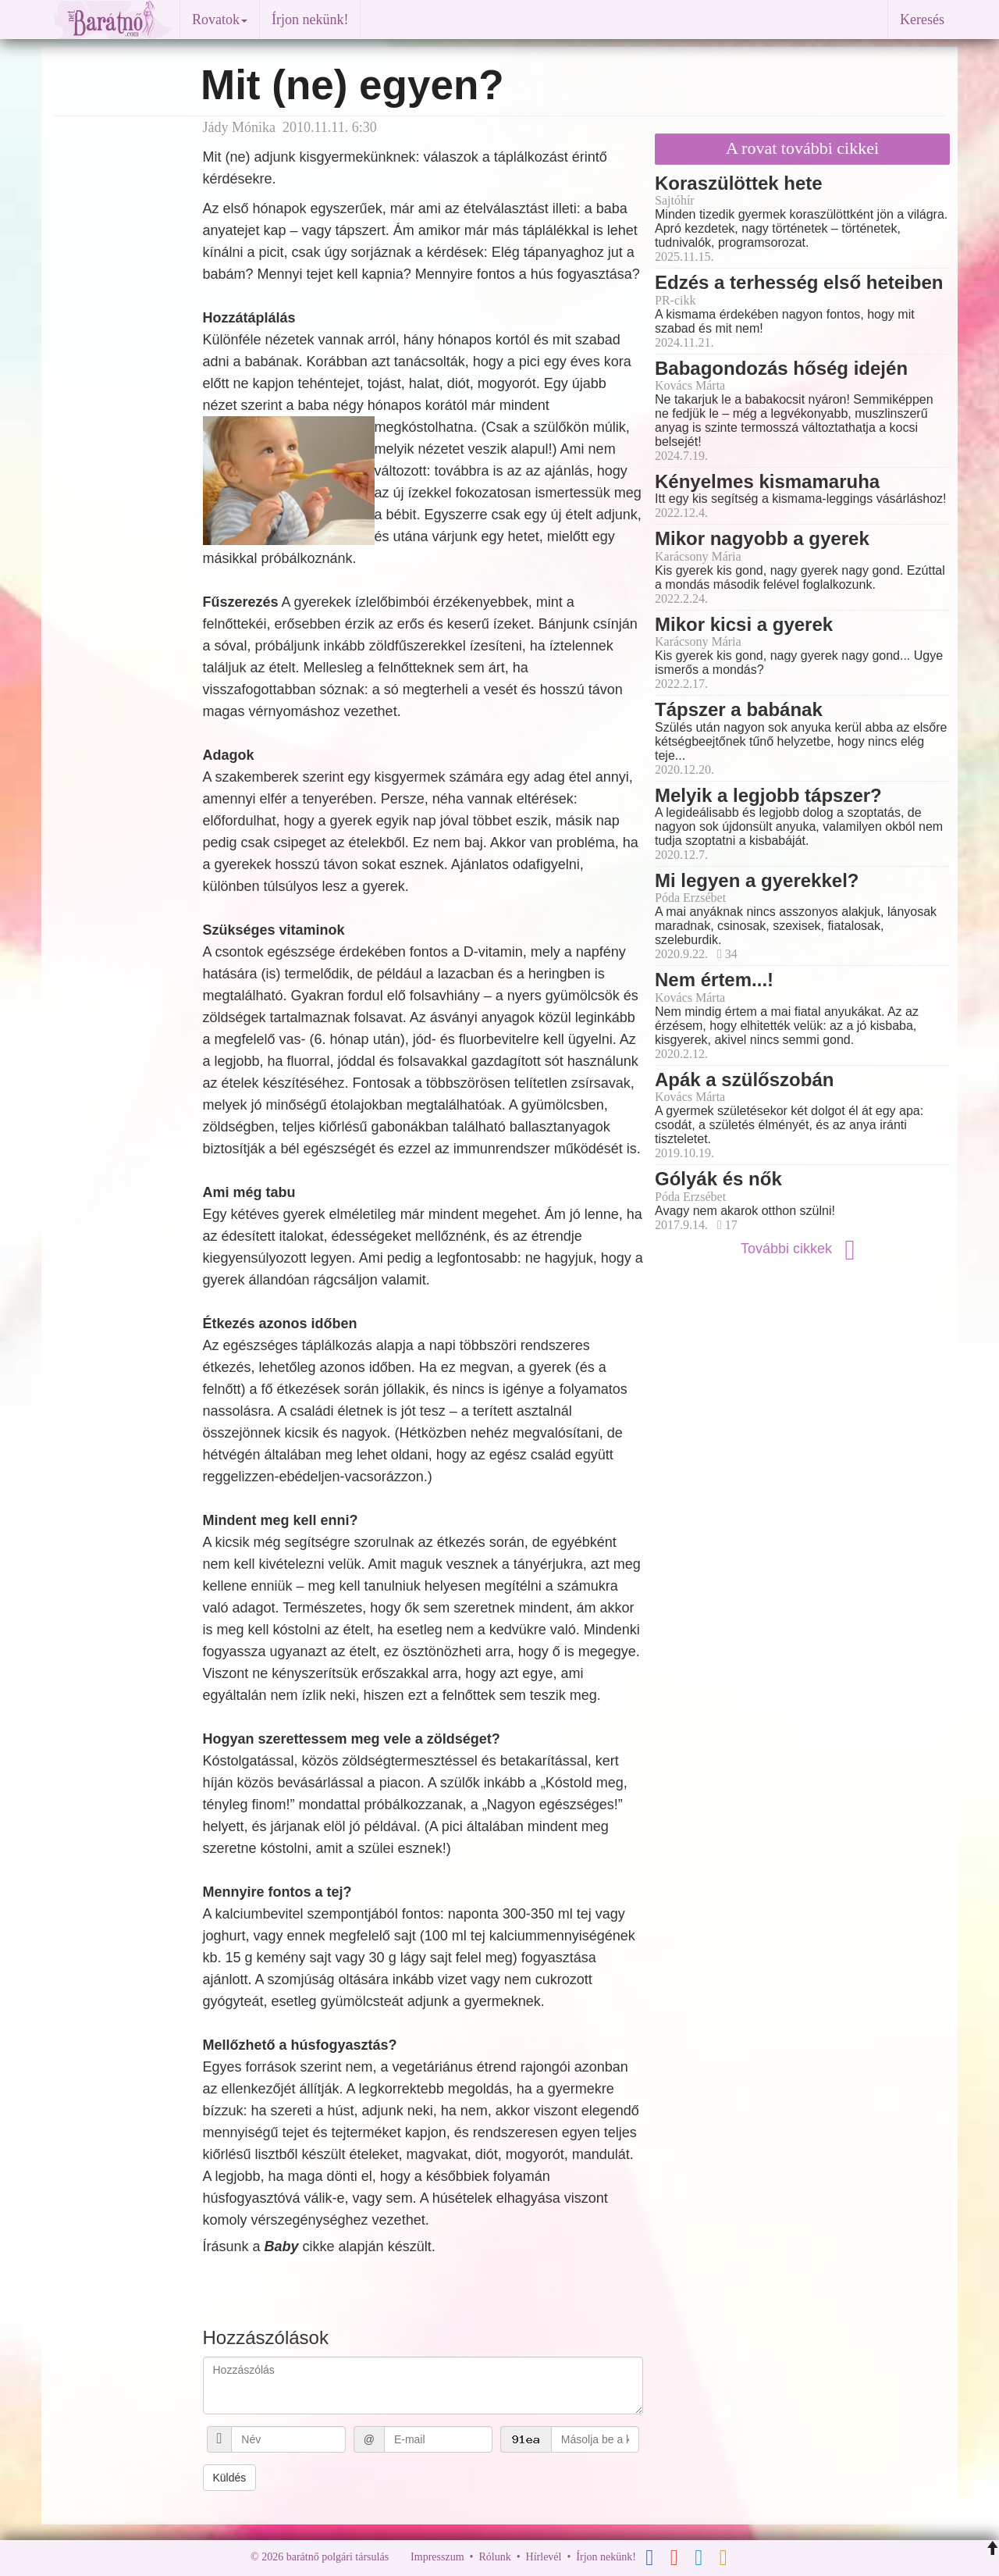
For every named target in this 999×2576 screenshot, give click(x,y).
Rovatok (219, 19)
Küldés (230, 2477)
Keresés (922, 19)
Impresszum (437, 2557)
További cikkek (802, 1248)
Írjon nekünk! (310, 19)
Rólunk (494, 2557)
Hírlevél (544, 2557)
